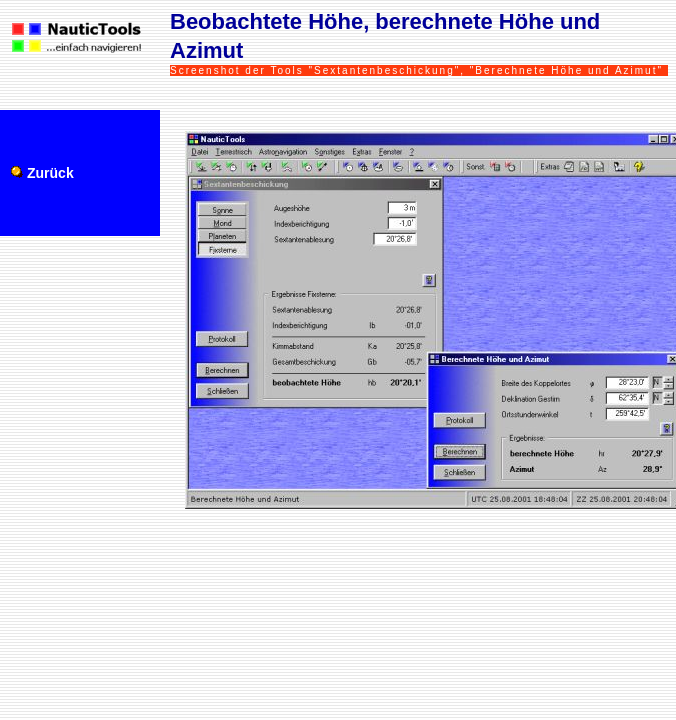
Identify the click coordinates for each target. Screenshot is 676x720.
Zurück (50, 173)
